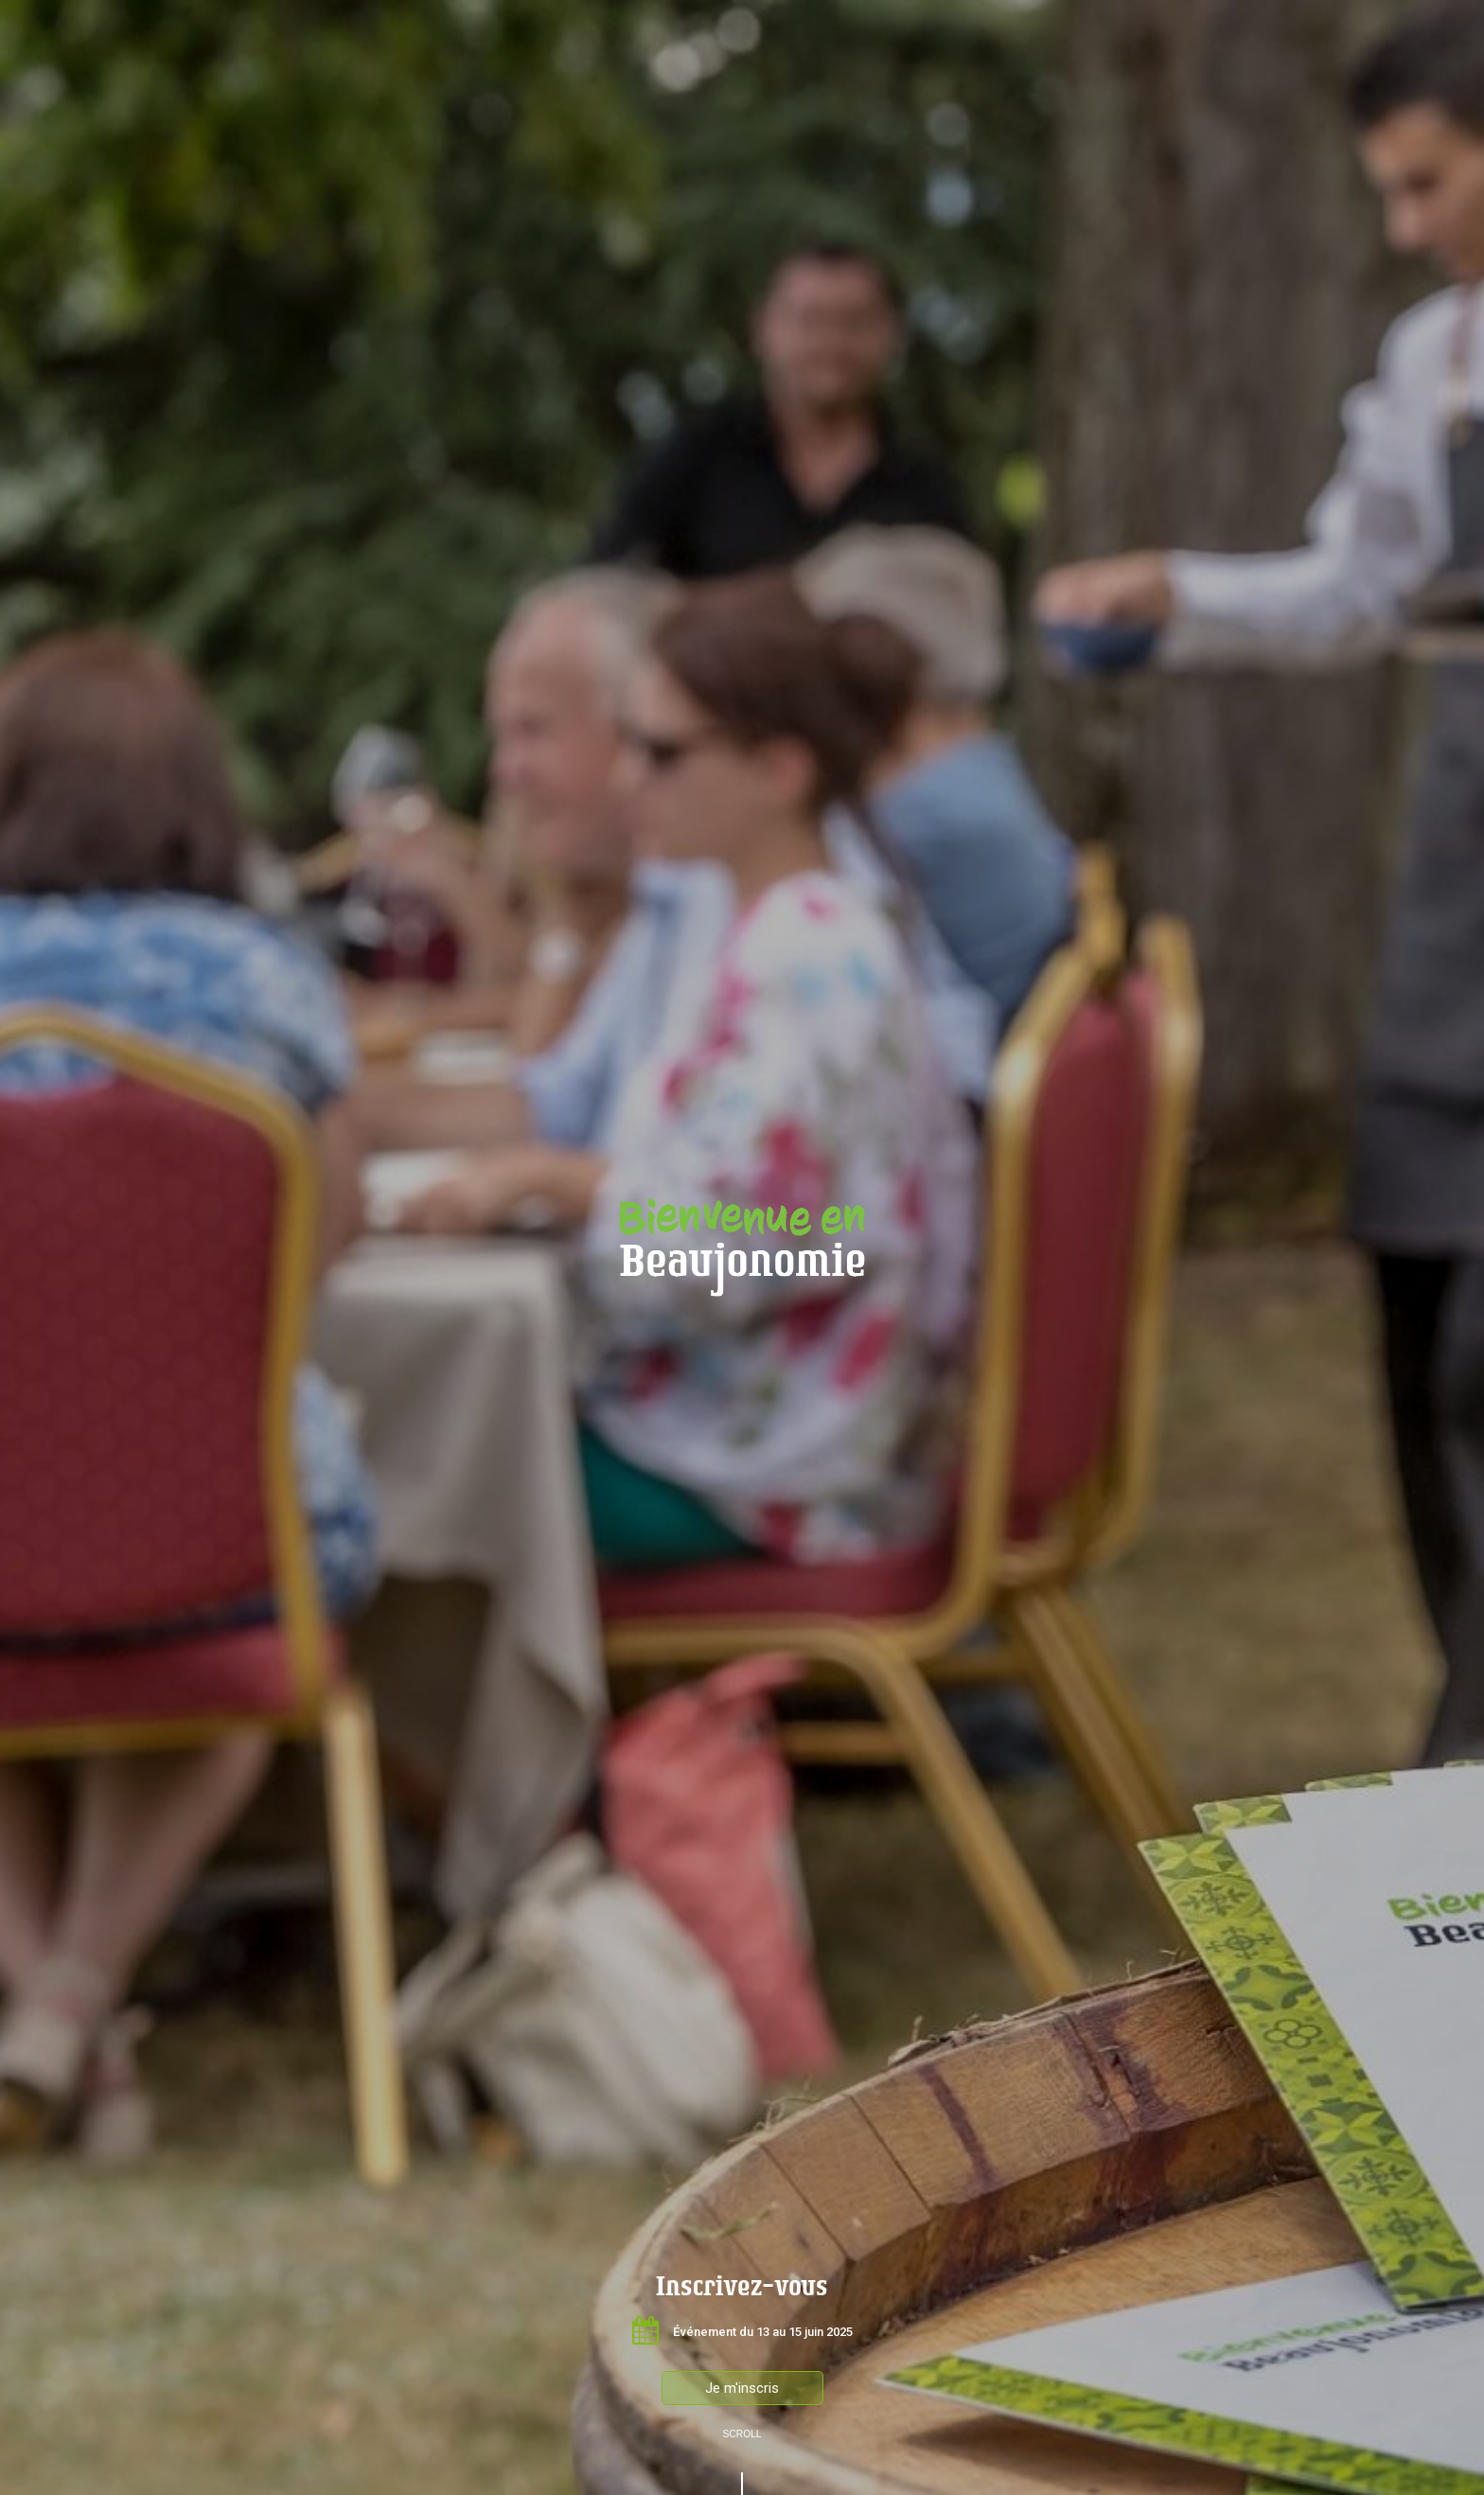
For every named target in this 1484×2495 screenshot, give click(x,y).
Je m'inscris (742, 2388)
